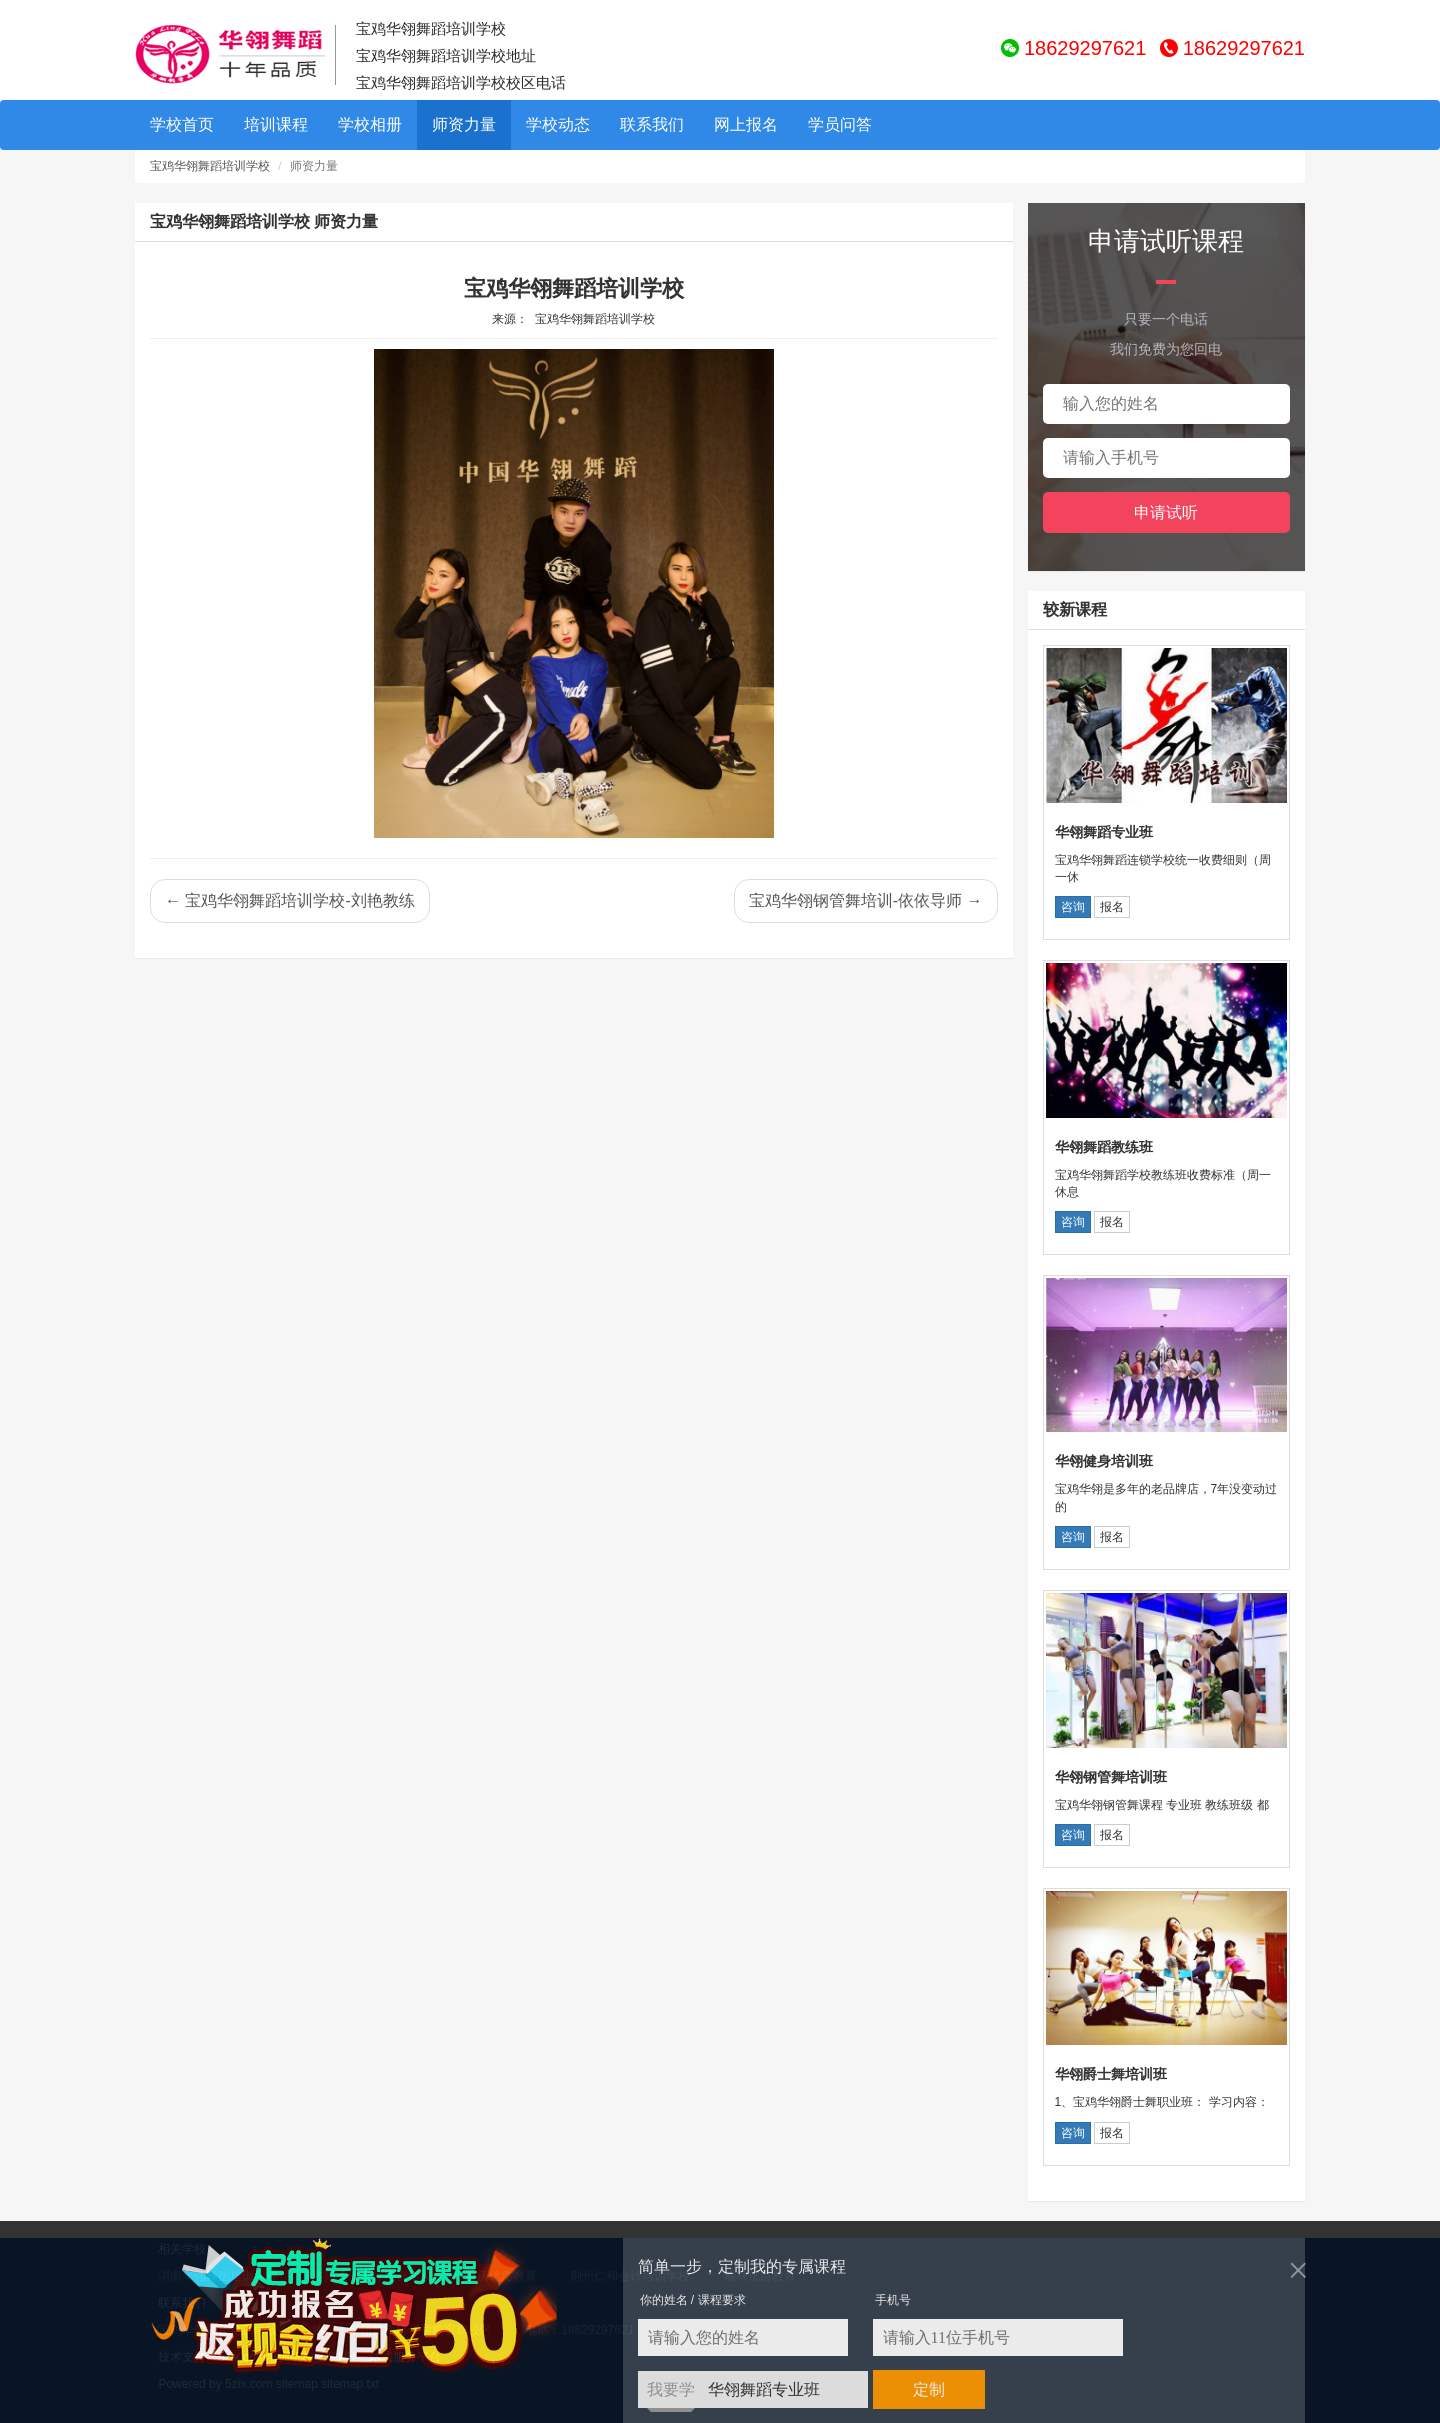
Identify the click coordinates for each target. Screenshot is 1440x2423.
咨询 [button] (1073, 907)
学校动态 (558, 124)
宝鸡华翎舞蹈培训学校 (210, 166)
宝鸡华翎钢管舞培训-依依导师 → (866, 900)
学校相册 (370, 124)
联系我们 (652, 124)
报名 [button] (1112, 907)
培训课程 (276, 124)
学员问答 (840, 124)
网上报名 (746, 124)
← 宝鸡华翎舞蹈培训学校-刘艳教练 (290, 900)
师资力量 (464, 124)
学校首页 (182, 124)
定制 (929, 2389)
